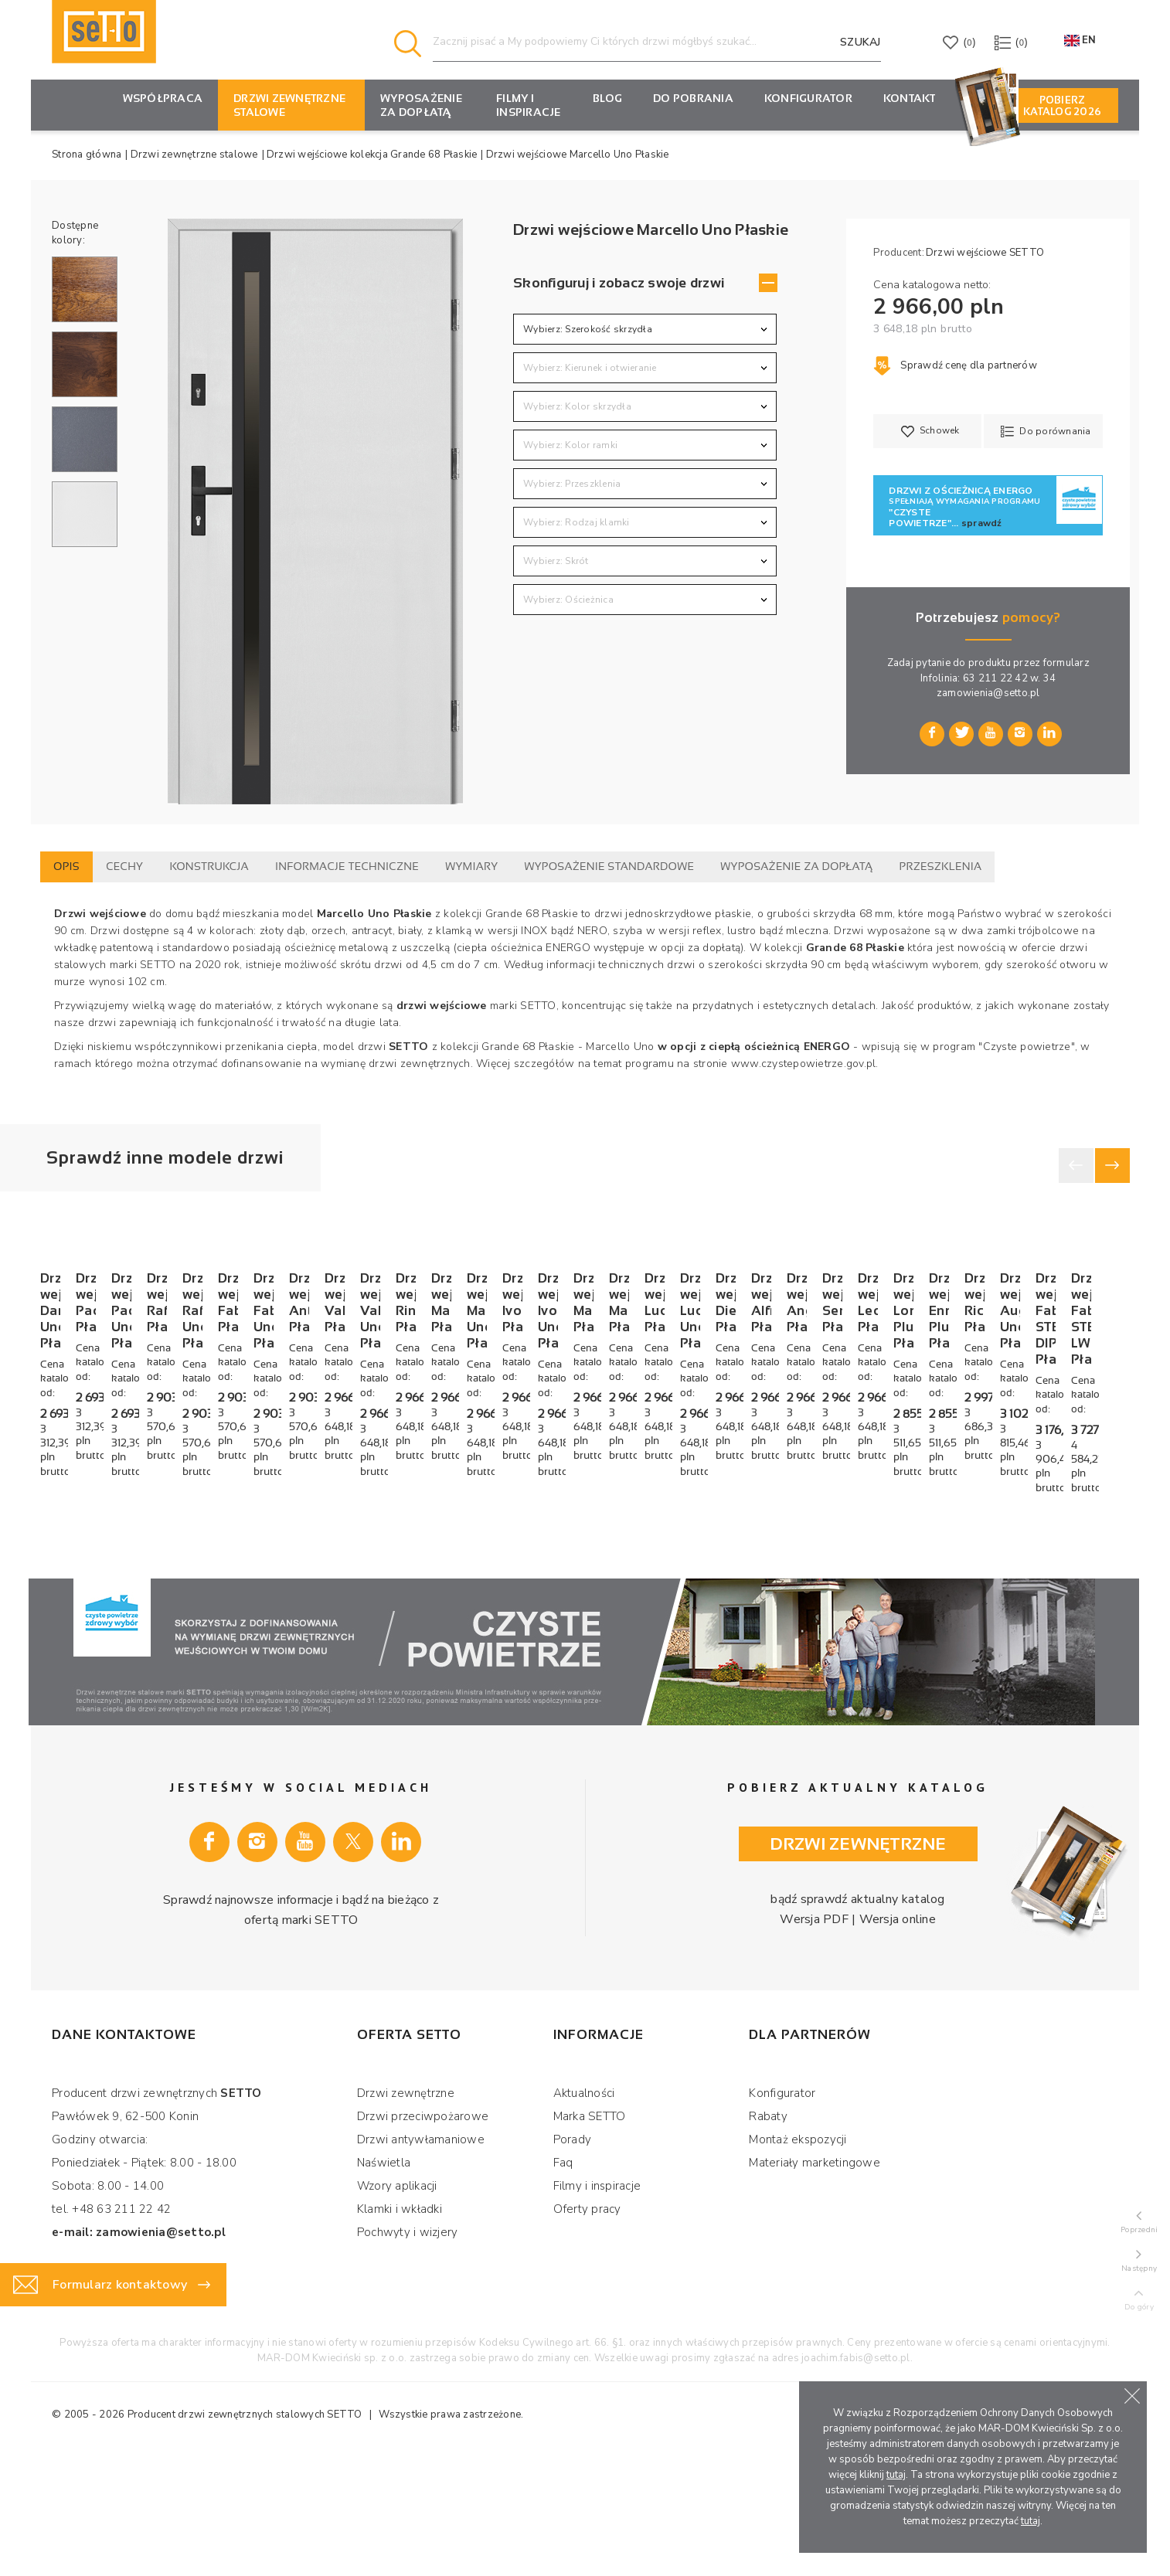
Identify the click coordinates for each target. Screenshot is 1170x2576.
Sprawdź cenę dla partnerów (955, 365)
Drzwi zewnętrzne (405, 2213)
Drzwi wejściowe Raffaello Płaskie (785, 1540)
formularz (1066, 663)
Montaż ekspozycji (797, 2260)
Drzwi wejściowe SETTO (985, 253)
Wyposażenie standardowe (609, 866)
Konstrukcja (208, 866)
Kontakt (909, 98)
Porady (572, 2260)
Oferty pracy (587, 2329)
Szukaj (860, 42)
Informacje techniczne (347, 866)
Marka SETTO (589, 2237)
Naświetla (383, 2283)
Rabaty (768, 2237)
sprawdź (981, 523)
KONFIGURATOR (808, 98)
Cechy (124, 866)
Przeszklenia (941, 866)
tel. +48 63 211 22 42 (111, 2329)
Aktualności (584, 2213)
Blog (607, 98)
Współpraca (163, 98)
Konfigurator (782, 2213)
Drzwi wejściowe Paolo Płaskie (333, 1540)
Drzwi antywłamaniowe (421, 2260)
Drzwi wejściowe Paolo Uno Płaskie (569, 1540)
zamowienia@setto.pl (988, 693)
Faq (563, 2283)
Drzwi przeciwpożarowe (422, 2237)
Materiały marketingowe (814, 2283)
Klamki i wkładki (399, 2329)
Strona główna (86, 154)
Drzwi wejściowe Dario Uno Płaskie (125, 1540)
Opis (66, 866)
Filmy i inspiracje (528, 105)
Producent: (898, 253)
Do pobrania (693, 98)
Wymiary (471, 866)
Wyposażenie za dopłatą (421, 105)
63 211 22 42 (995, 678)
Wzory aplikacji (397, 2306)
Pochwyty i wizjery (407, 2352)
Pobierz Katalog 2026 (1062, 105)
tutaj (896, 2475)
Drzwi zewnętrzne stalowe (289, 105)
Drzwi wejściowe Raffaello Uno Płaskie (1006, 1540)
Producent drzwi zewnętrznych (201, 2535)
